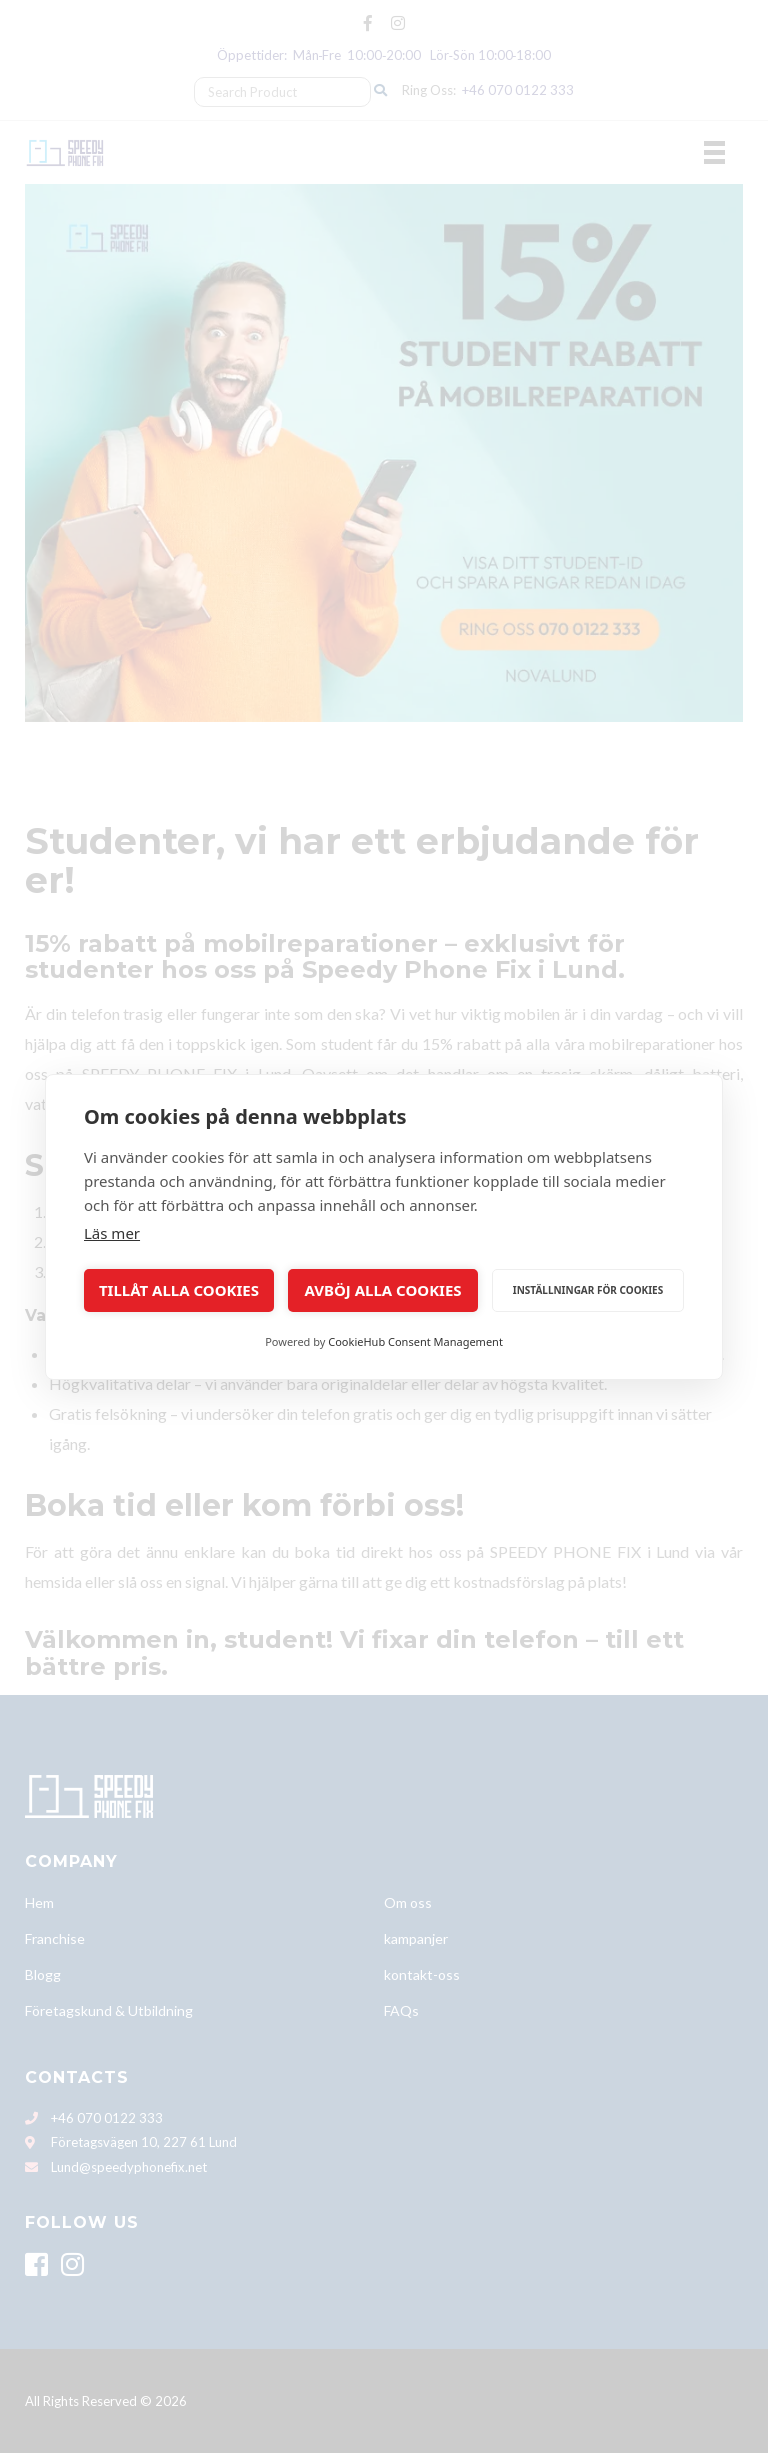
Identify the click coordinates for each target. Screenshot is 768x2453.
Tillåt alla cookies (179, 1290)
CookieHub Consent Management (415, 1341)
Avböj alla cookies (382, 1290)
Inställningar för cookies (588, 1290)
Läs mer (112, 1233)
